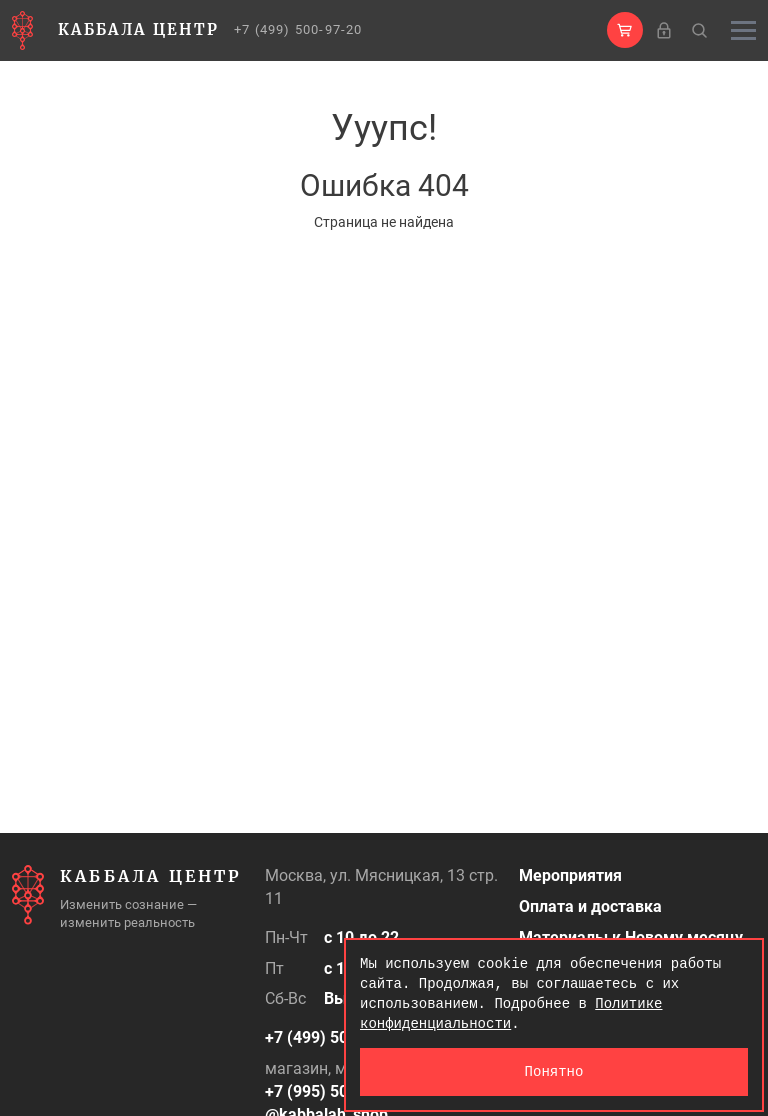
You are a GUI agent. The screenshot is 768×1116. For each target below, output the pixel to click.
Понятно (554, 1071)
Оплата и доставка (590, 906)
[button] (625, 30)
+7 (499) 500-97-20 (298, 29)
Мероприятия (570, 875)
